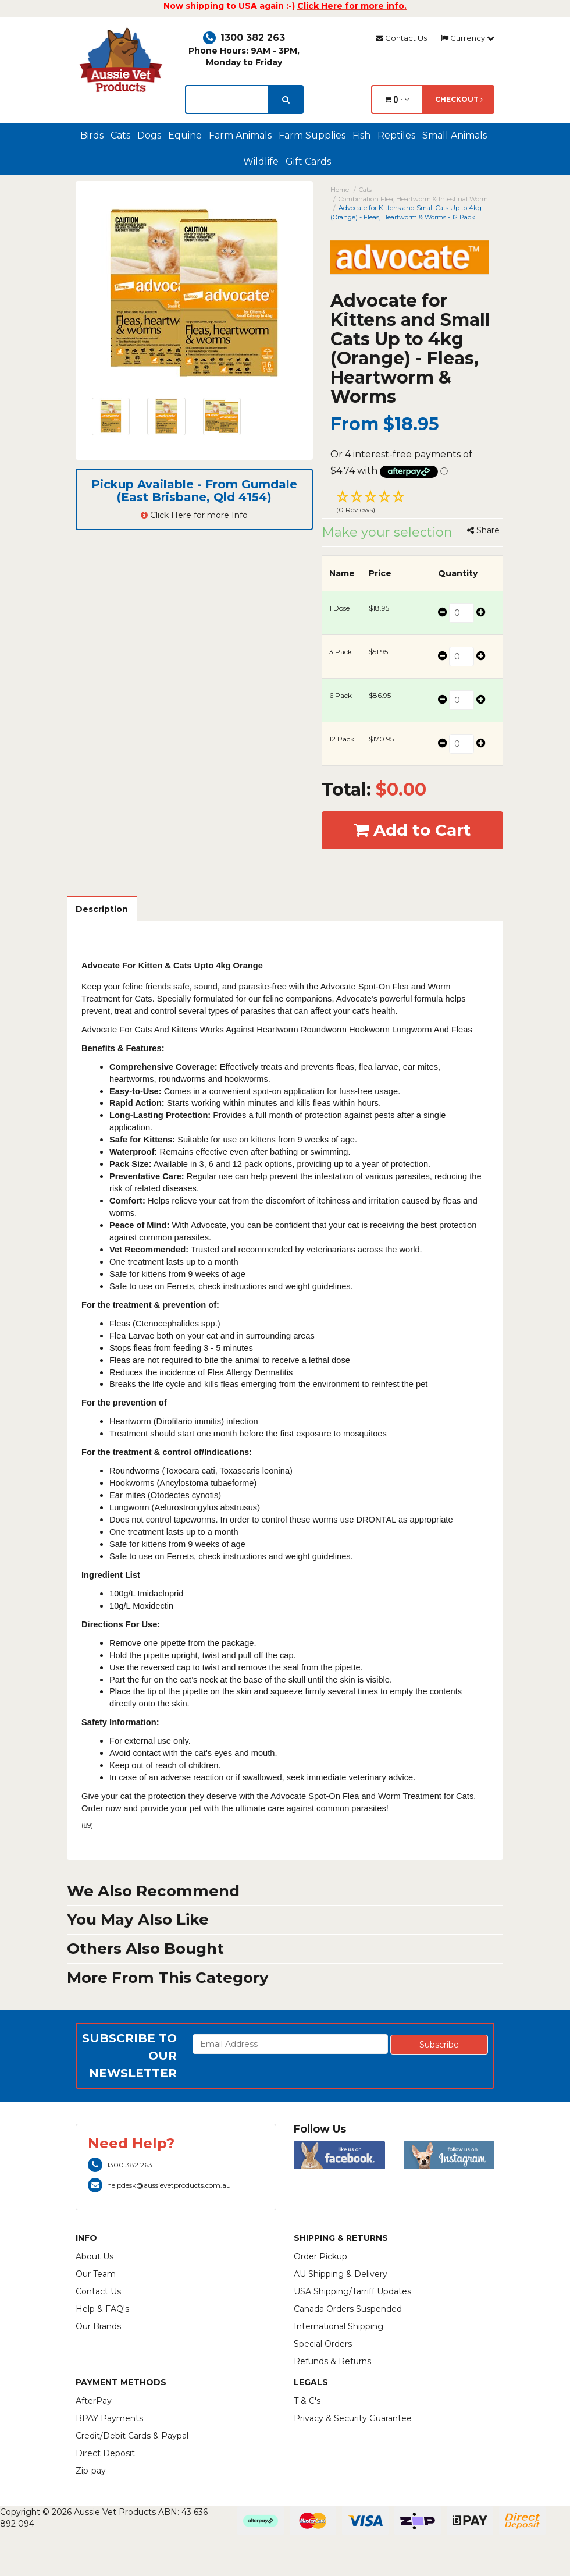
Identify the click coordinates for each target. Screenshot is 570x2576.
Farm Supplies (312, 135)
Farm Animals (240, 135)
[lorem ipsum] (227, 99)
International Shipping (338, 2326)
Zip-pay (91, 2470)
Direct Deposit (105, 2453)
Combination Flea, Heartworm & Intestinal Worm (413, 199)
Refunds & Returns (332, 2361)
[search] (286, 99)
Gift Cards (308, 161)
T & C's (307, 2401)
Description (102, 909)
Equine (185, 135)
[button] (412, 503)
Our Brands (98, 2326)
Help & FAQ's (102, 2309)
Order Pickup (320, 2256)
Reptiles (396, 135)
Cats (120, 135)
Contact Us (401, 37)
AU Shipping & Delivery (340, 2274)
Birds (92, 135)
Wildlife (261, 161)
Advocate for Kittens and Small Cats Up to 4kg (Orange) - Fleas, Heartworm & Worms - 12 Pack (406, 212)
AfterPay (94, 2401)
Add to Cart (412, 830)
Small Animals (454, 135)
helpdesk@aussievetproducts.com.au (159, 2185)
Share (483, 530)
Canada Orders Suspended (348, 2309)
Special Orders (323, 2344)
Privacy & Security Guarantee (353, 2418)
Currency (467, 37)
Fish (361, 135)
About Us (94, 2256)
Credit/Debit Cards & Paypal (132, 2435)
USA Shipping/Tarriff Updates (352, 2291)
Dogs (149, 135)
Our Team (96, 2274)
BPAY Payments (109, 2418)
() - (397, 99)
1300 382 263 (244, 37)
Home (339, 190)
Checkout (459, 99)
